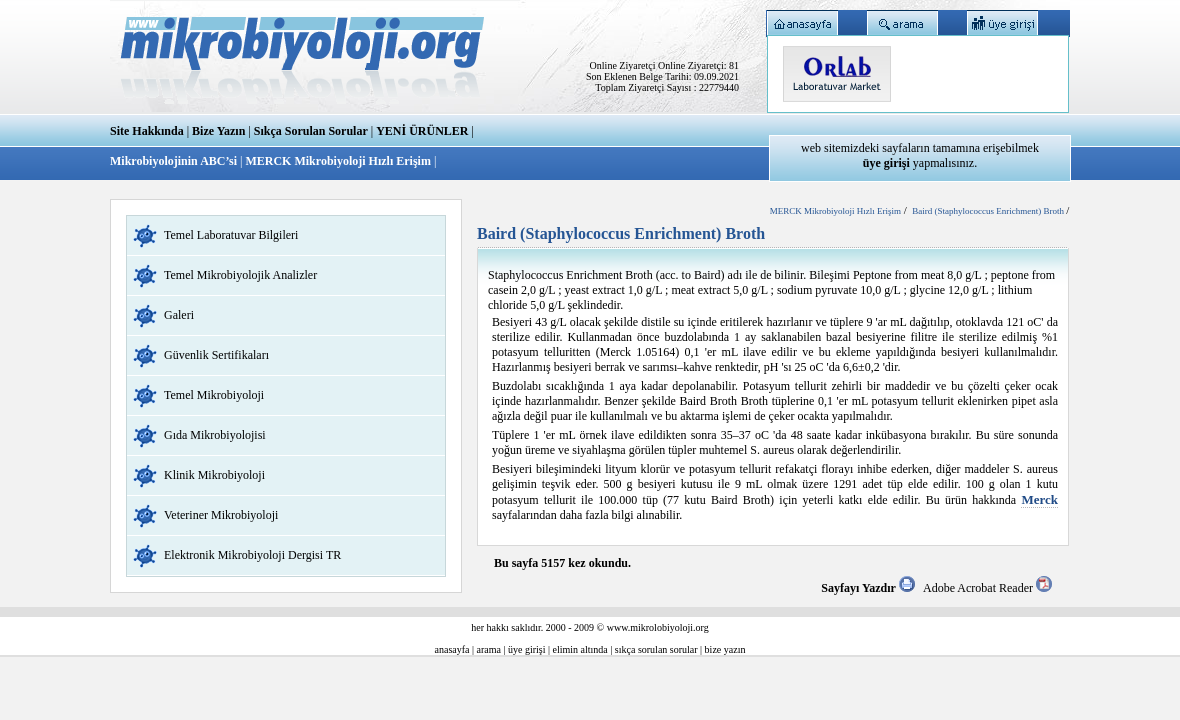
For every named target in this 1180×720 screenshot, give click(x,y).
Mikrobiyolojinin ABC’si (175, 161)
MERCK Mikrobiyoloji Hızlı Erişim (337, 161)
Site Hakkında (147, 131)
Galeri (179, 315)
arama (489, 649)
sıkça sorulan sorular (656, 649)
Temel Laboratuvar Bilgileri (231, 235)
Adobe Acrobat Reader (987, 588)
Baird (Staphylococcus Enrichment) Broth (989, 211)
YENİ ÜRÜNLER (422, 131)
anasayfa (452, 649)
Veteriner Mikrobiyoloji (221, 515)
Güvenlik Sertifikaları (216, 355)
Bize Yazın (218, 131)
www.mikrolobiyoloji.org (658, 627)
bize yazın (725, 649)
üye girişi (527, 649)
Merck (1039, 499)
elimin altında (580, 649)
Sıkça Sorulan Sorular (311, 131)
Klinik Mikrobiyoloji (214, 475)
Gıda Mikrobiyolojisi (215, 435)
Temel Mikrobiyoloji (214, 395)
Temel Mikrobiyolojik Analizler (240, 275)
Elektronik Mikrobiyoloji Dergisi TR (252, 555)
